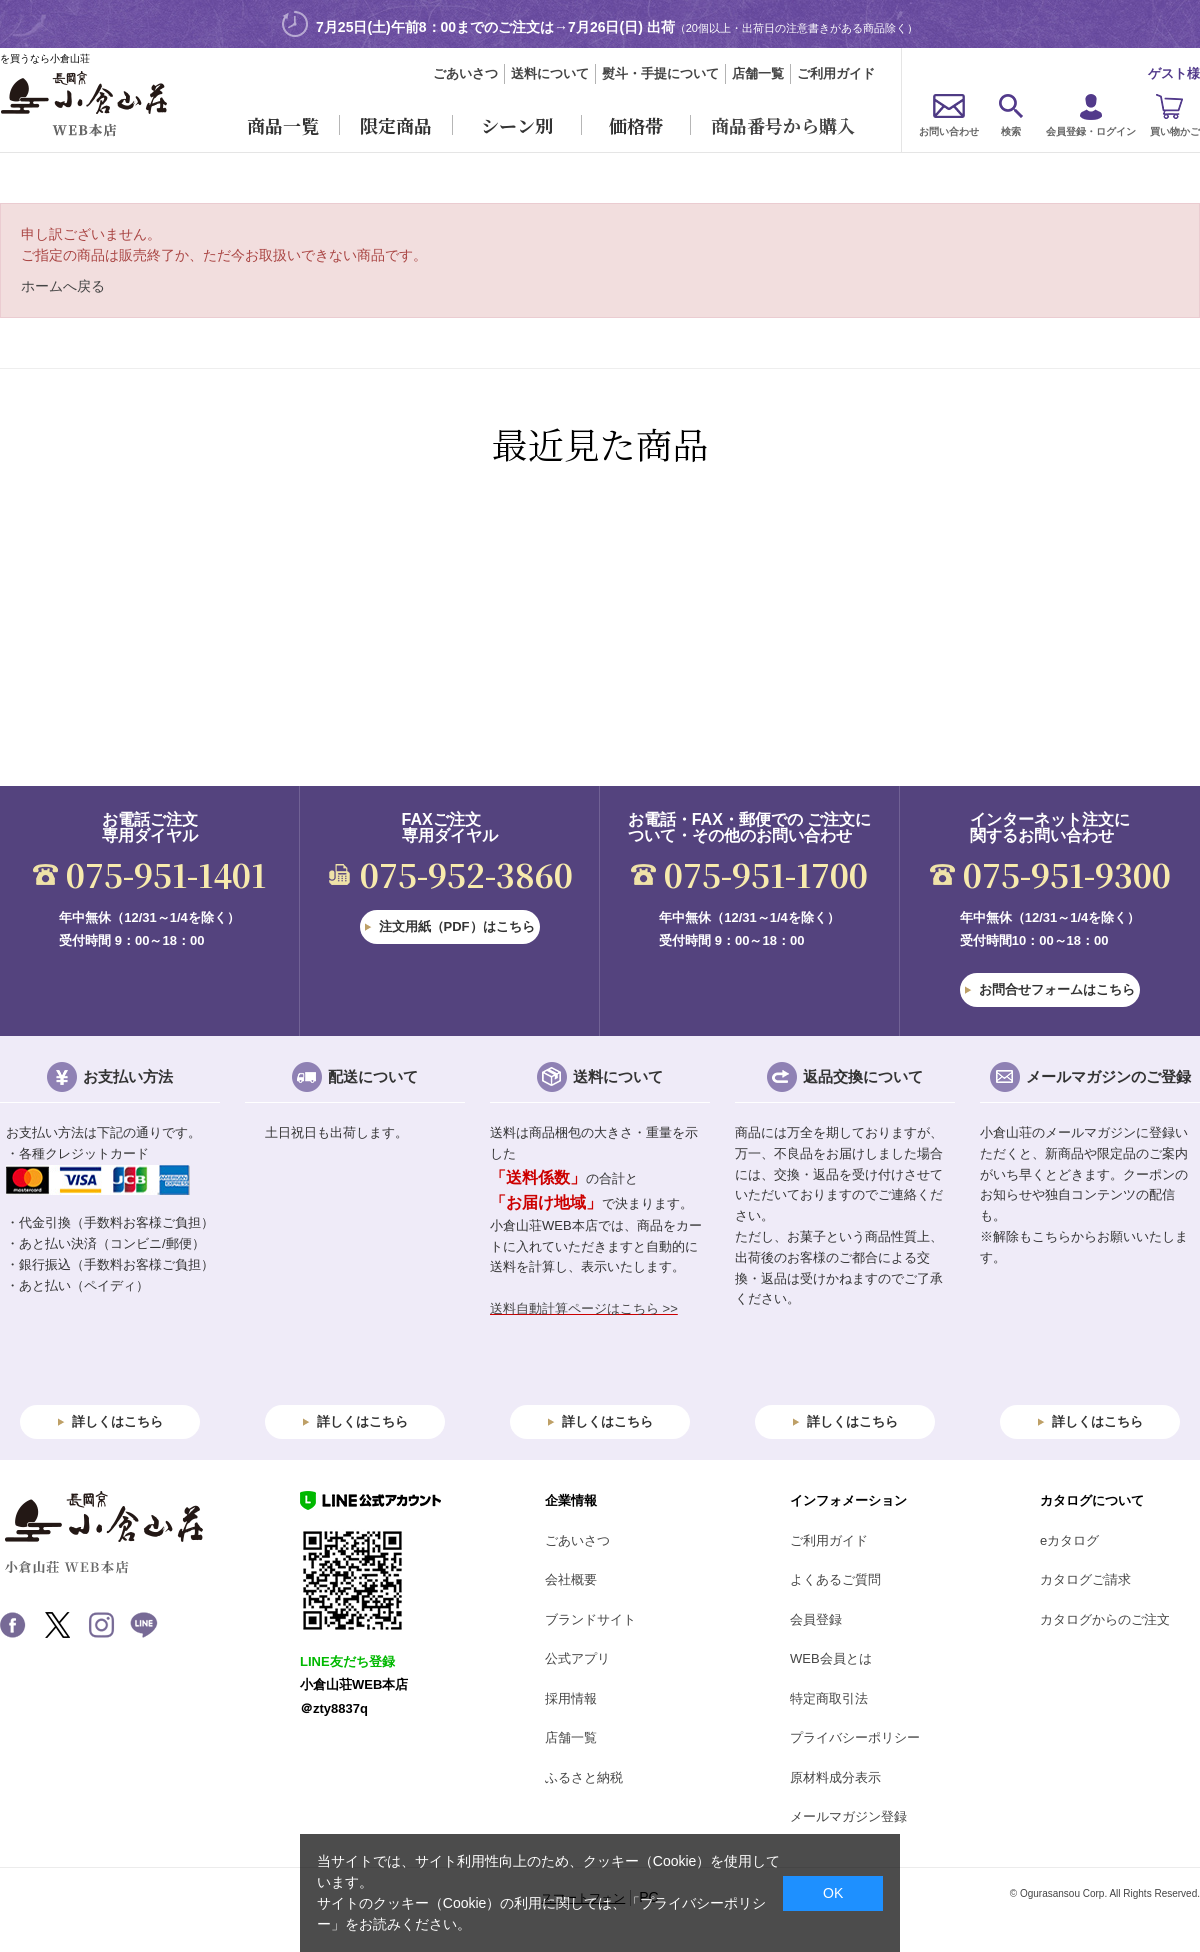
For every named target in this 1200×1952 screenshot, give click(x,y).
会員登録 (816, 1619)
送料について (550, 73)
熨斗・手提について (660, 73)
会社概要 (571, 1579)
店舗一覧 (758, 73)
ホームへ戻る (63, 286)
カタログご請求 (1085, 1579)
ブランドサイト (590, 1619)
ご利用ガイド (836, 73)
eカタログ (1069, 1540)
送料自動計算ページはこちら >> (584, 1308)
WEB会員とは (831, 1658)
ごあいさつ (465, 73)
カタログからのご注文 (1105, 1619)
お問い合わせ (949, 131)
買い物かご (1175, 131)
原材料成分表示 (835, 1777)
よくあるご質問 (835, 1579)
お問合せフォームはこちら (1057, 989)
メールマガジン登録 (848, 1816)
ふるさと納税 (584, 1777)
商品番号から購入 (783, 125)
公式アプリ (577, 1658)
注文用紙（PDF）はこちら (457, 926)
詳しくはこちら (117, 1421)
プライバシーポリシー (855, 1737)
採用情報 (571, 1698)
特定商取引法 (829, 1698)
